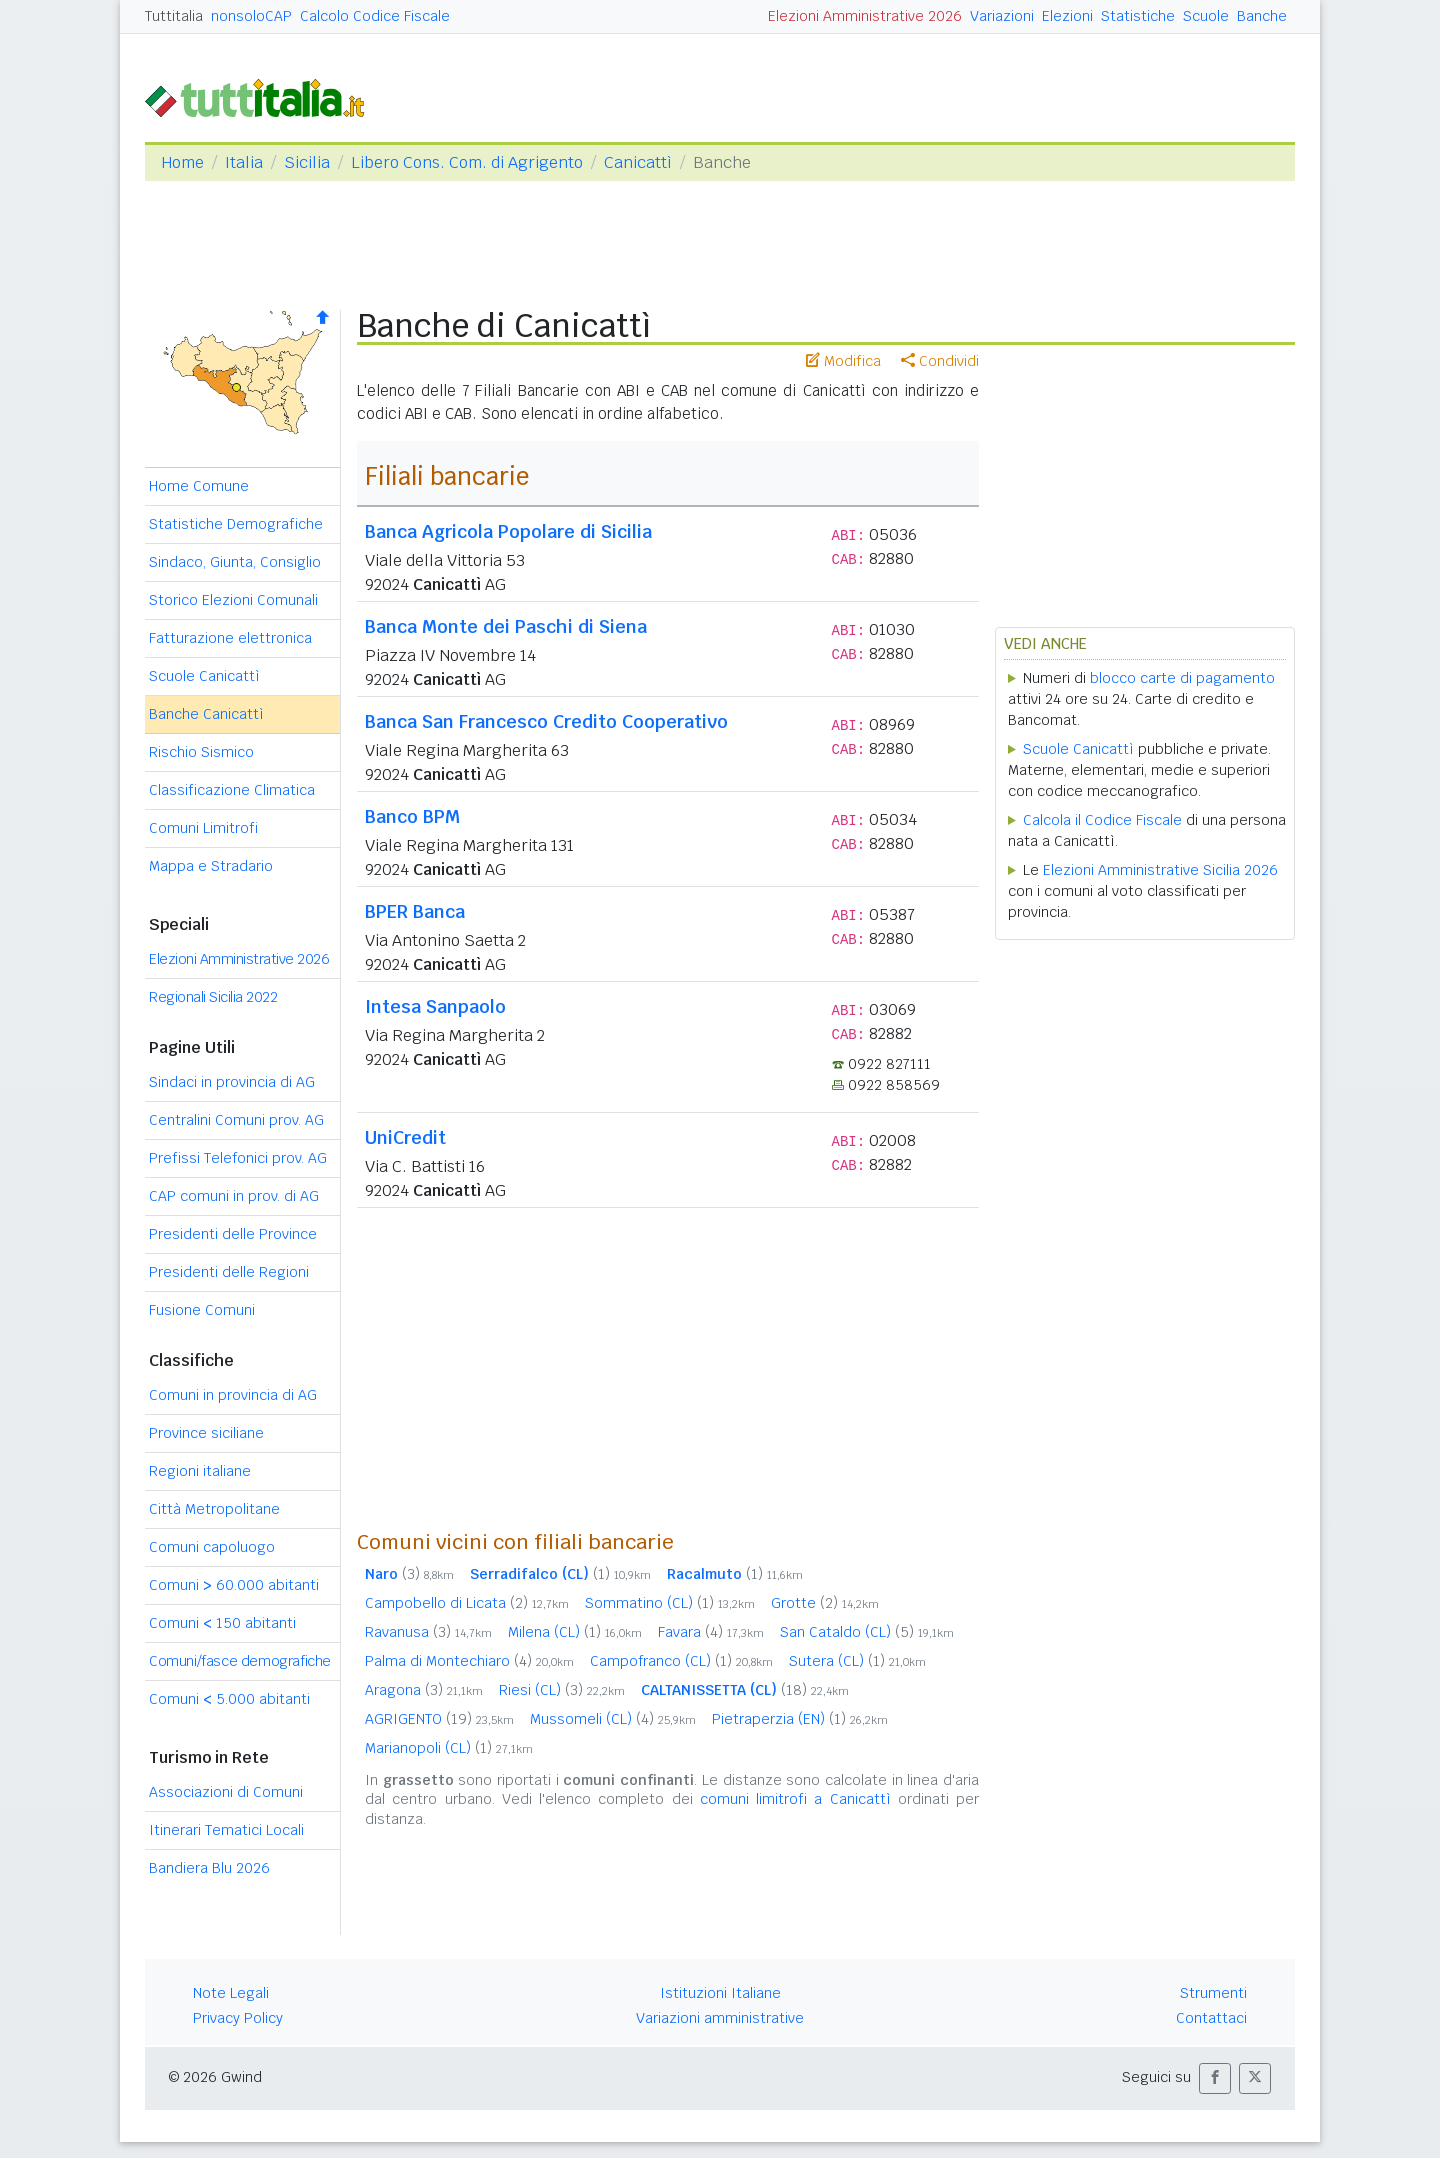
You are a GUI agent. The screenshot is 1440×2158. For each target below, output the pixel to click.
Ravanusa (428, 1632)
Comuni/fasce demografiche (240, 1661)
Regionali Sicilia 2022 (213, 997)
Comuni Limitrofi (203, 828)
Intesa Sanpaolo (435, 1006)
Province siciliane (206, 1433)
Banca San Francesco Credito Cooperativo (546, 721)
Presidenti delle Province (233, 1234)
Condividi (940, 361)
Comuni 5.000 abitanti (229, 1699)
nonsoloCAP (251, 16)
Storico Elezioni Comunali (233, 600)
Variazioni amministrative (720, 2018)
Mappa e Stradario (211, 866)
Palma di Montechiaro (469, 1661)
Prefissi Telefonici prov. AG (238, 1158)
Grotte (825, 1603)
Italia (244, 162)
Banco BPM (412, 816)
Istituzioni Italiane (720, 1993)
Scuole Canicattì (204, 676)
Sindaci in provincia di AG (232, 1082)
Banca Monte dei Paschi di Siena (506, 626)
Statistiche (1138, 16)
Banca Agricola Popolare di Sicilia (508, 531)
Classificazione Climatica (232, 790)
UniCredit (405, 1137)
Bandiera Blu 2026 (209, 1868)
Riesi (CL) (562, 1690)
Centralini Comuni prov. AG (236, 1120)
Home (182, 162)
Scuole (1206, 16)
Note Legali (231, 1993)
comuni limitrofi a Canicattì (795, 1799)
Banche (1262, 16)
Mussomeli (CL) (613, 1719)
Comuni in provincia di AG (233, 1395)
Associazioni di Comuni (226, 1792)
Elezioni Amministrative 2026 (865, 16)
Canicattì (638, 162)
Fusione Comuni (202, 1310)
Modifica (843, 361)
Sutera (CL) (857, 1661)
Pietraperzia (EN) (800, 1719)
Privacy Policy (238, 2018)
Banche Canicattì (206, 714)
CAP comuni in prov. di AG (234, 1196)
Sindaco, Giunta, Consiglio (235, 562)
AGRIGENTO (439, 1719)
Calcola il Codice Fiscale (1102, 820)
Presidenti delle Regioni (229, 1272)
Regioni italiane (200, 1471)
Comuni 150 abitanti (222, 1623)
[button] (1215, 2078)
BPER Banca (415, 911)
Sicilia (307, 162)
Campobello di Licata (467, 1603)
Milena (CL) (575, 1632)
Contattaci (1211, 2018)
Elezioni (1067, 16)
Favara (711, 1632)
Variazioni (1002, 16)
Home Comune (199, 486)
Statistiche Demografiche (236, 524)
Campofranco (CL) (681, 1661)
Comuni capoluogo (212, 1547)
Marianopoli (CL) (449, 1748)
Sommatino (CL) (670, 1603)
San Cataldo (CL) (867, 1632)
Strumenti (1213, 1993)
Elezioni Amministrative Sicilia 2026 (1160, 870)
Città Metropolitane (214, 1509)
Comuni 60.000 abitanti (234, 1585)
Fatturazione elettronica (230, 638)
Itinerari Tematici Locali (226, 1830)
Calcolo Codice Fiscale (375, 16)
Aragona (424, 1690)
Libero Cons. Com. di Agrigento (467, 162)
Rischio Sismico (201, 752)
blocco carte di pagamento (1182, 678)
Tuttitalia (174, 16)
